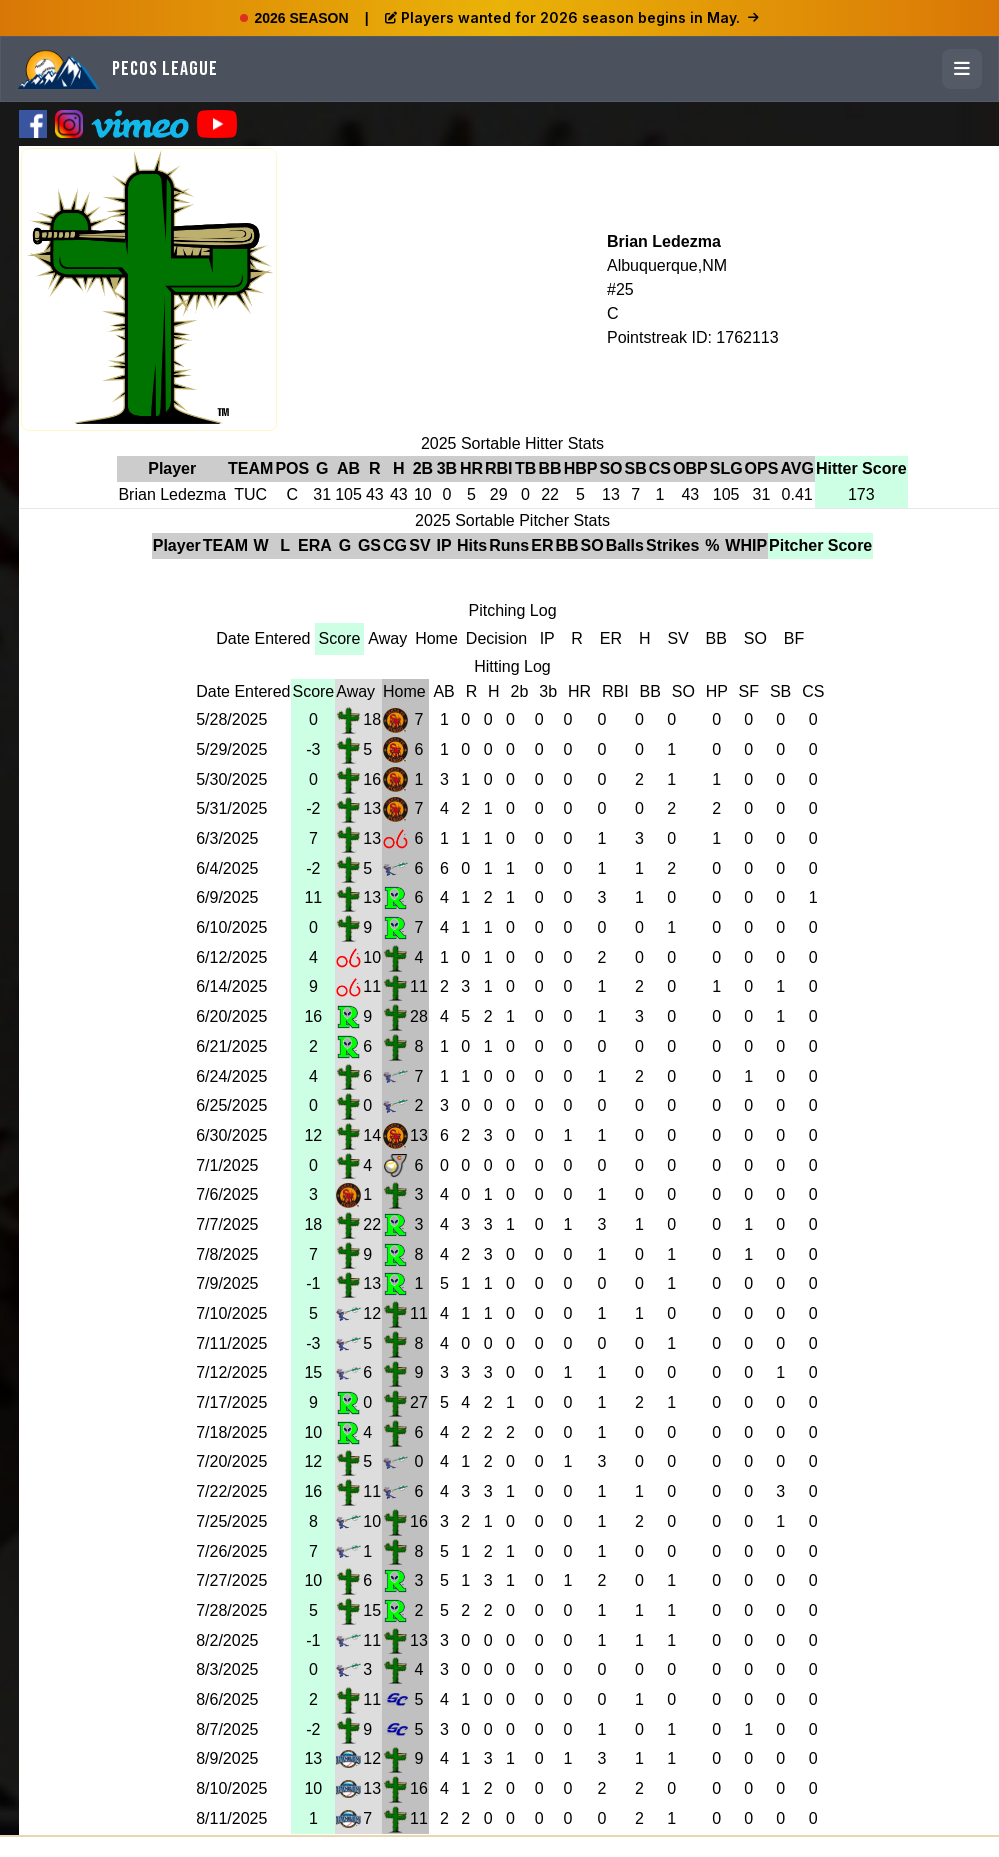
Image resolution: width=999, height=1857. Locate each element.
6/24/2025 (231, 1076)
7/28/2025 (231, 1610)
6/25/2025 (231, 1105)
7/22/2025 (231, 1491)
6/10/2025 (231, 927)
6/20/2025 (231, 1016)
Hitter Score (861, 468)
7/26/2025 (231, 1551)
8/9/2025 (227, 1758)
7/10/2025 (231, 1313)
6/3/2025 (227, 838)
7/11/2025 (231, 1343)
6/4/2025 (227, 868)
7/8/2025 (227, 1254)
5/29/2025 (231, 749)
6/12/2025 (231, 957)
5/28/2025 (231, 719)
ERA (315, 545)
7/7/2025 (227, 1224)
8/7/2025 (227, 1729)
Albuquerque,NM (667, 265)
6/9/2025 (227, 897)
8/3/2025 (227, 1669)
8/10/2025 (231, 1788)
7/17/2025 (231, 1402)
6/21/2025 (231, 1046)
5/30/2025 (231, 779)
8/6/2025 (227, 1699)
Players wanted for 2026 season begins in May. (572, 17)
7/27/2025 (231, 1580)
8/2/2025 (227, 1640)
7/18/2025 (231, 1432)
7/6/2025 (227, 1194)
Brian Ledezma (664, 241)
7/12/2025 (231, 1372)
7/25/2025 (231, 1521)
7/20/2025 (231, 1461)
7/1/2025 (227, 1165)
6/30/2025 (231, 1135)
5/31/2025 (231, 808)
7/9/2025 (227, 1283)
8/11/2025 (231, 1818)
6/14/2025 (231, 986)
